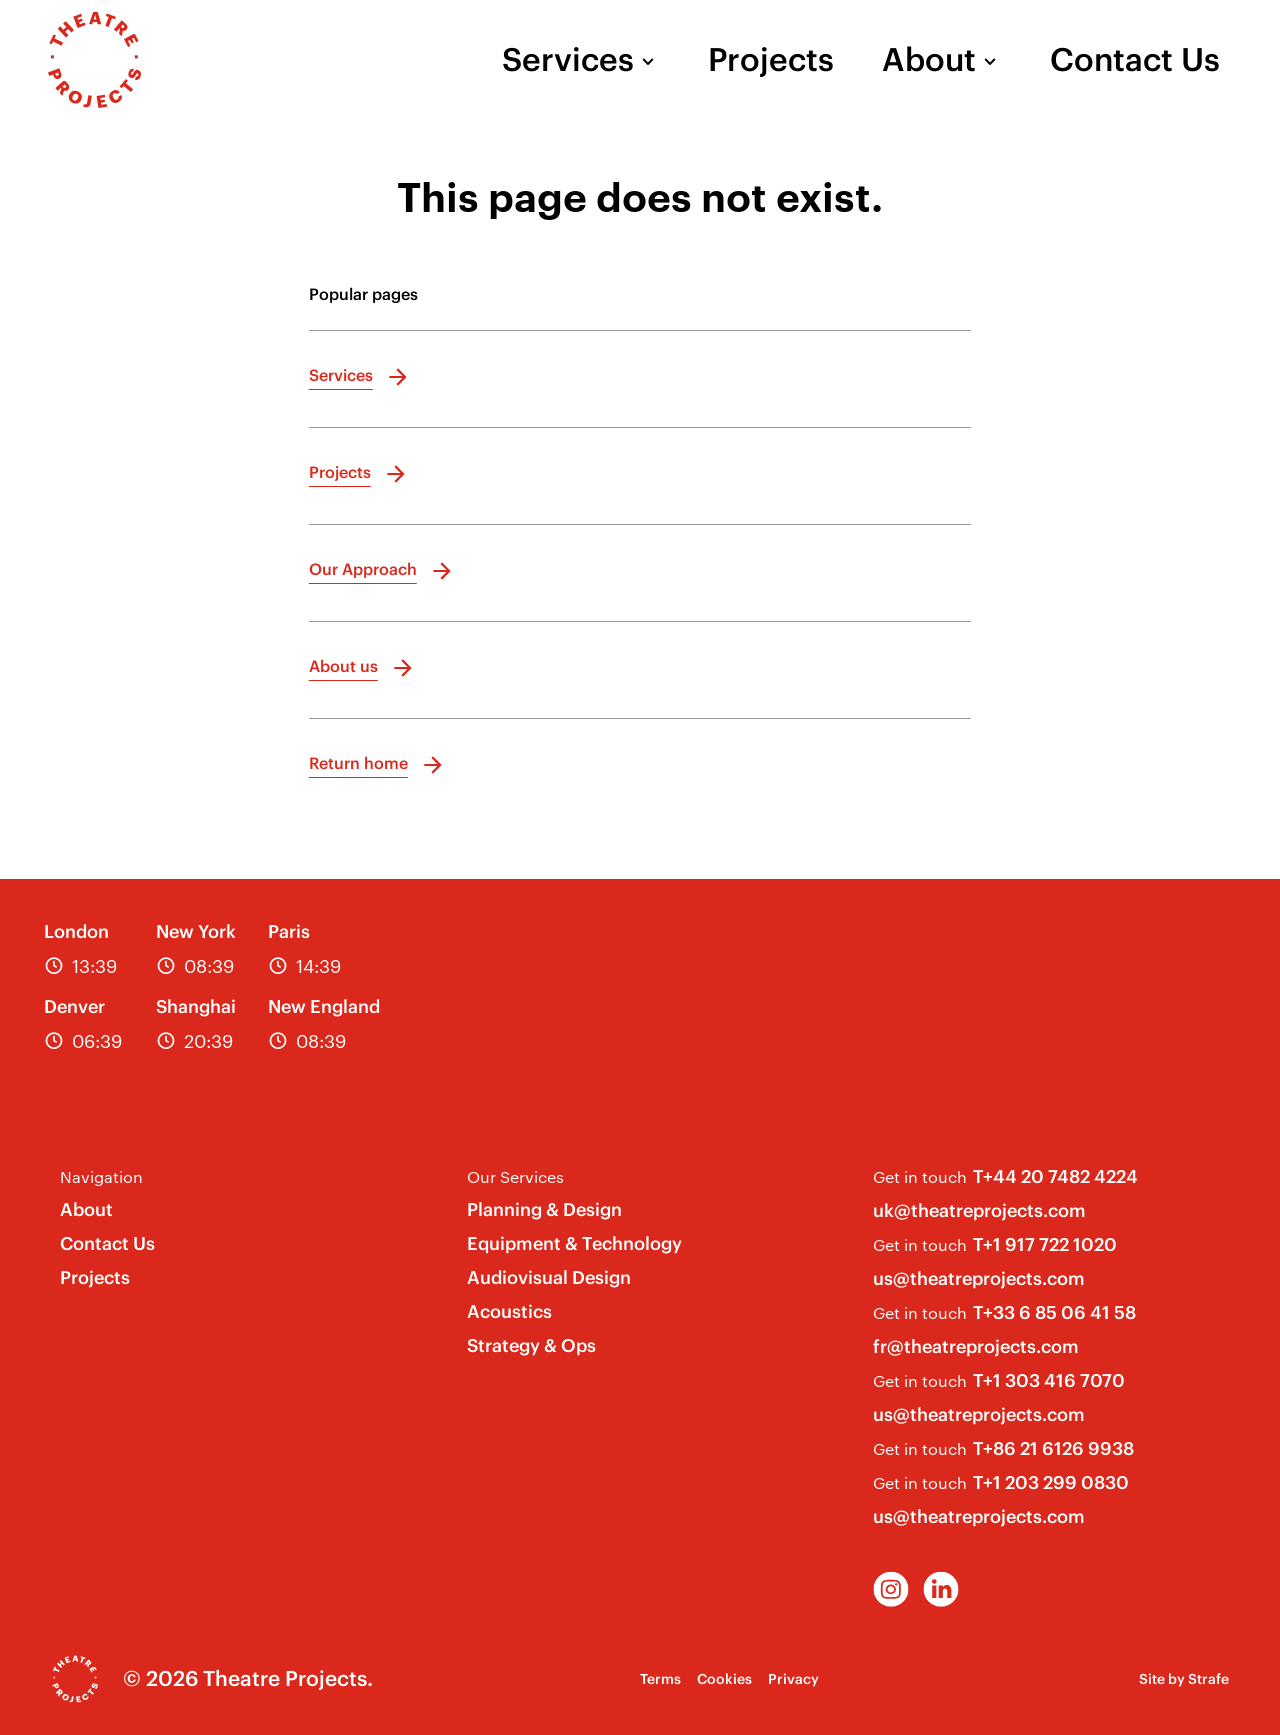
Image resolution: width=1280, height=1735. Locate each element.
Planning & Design (544, 1209)
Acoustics (509, 1311)
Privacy (793, 1679)
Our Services (515, 1176)
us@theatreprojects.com (979, 1278)
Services (568, 60)
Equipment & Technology (574, 1243)
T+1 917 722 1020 (1045, 1244)
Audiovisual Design (549, 1277)
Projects (771, 60)
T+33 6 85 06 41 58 (1054, 1312)
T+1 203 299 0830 (1051, 1482)
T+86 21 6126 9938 (1053, 1448)
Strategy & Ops (531, 1345)
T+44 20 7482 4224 (1055, 1176)
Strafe (1208, 1679)
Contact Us (1135, 60)
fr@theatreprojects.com (976, 1346)
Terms (660, 1679)
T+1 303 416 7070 (1049, 1380)
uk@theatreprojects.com (979, 1210)
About (929, 60)
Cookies (724, 1679)
